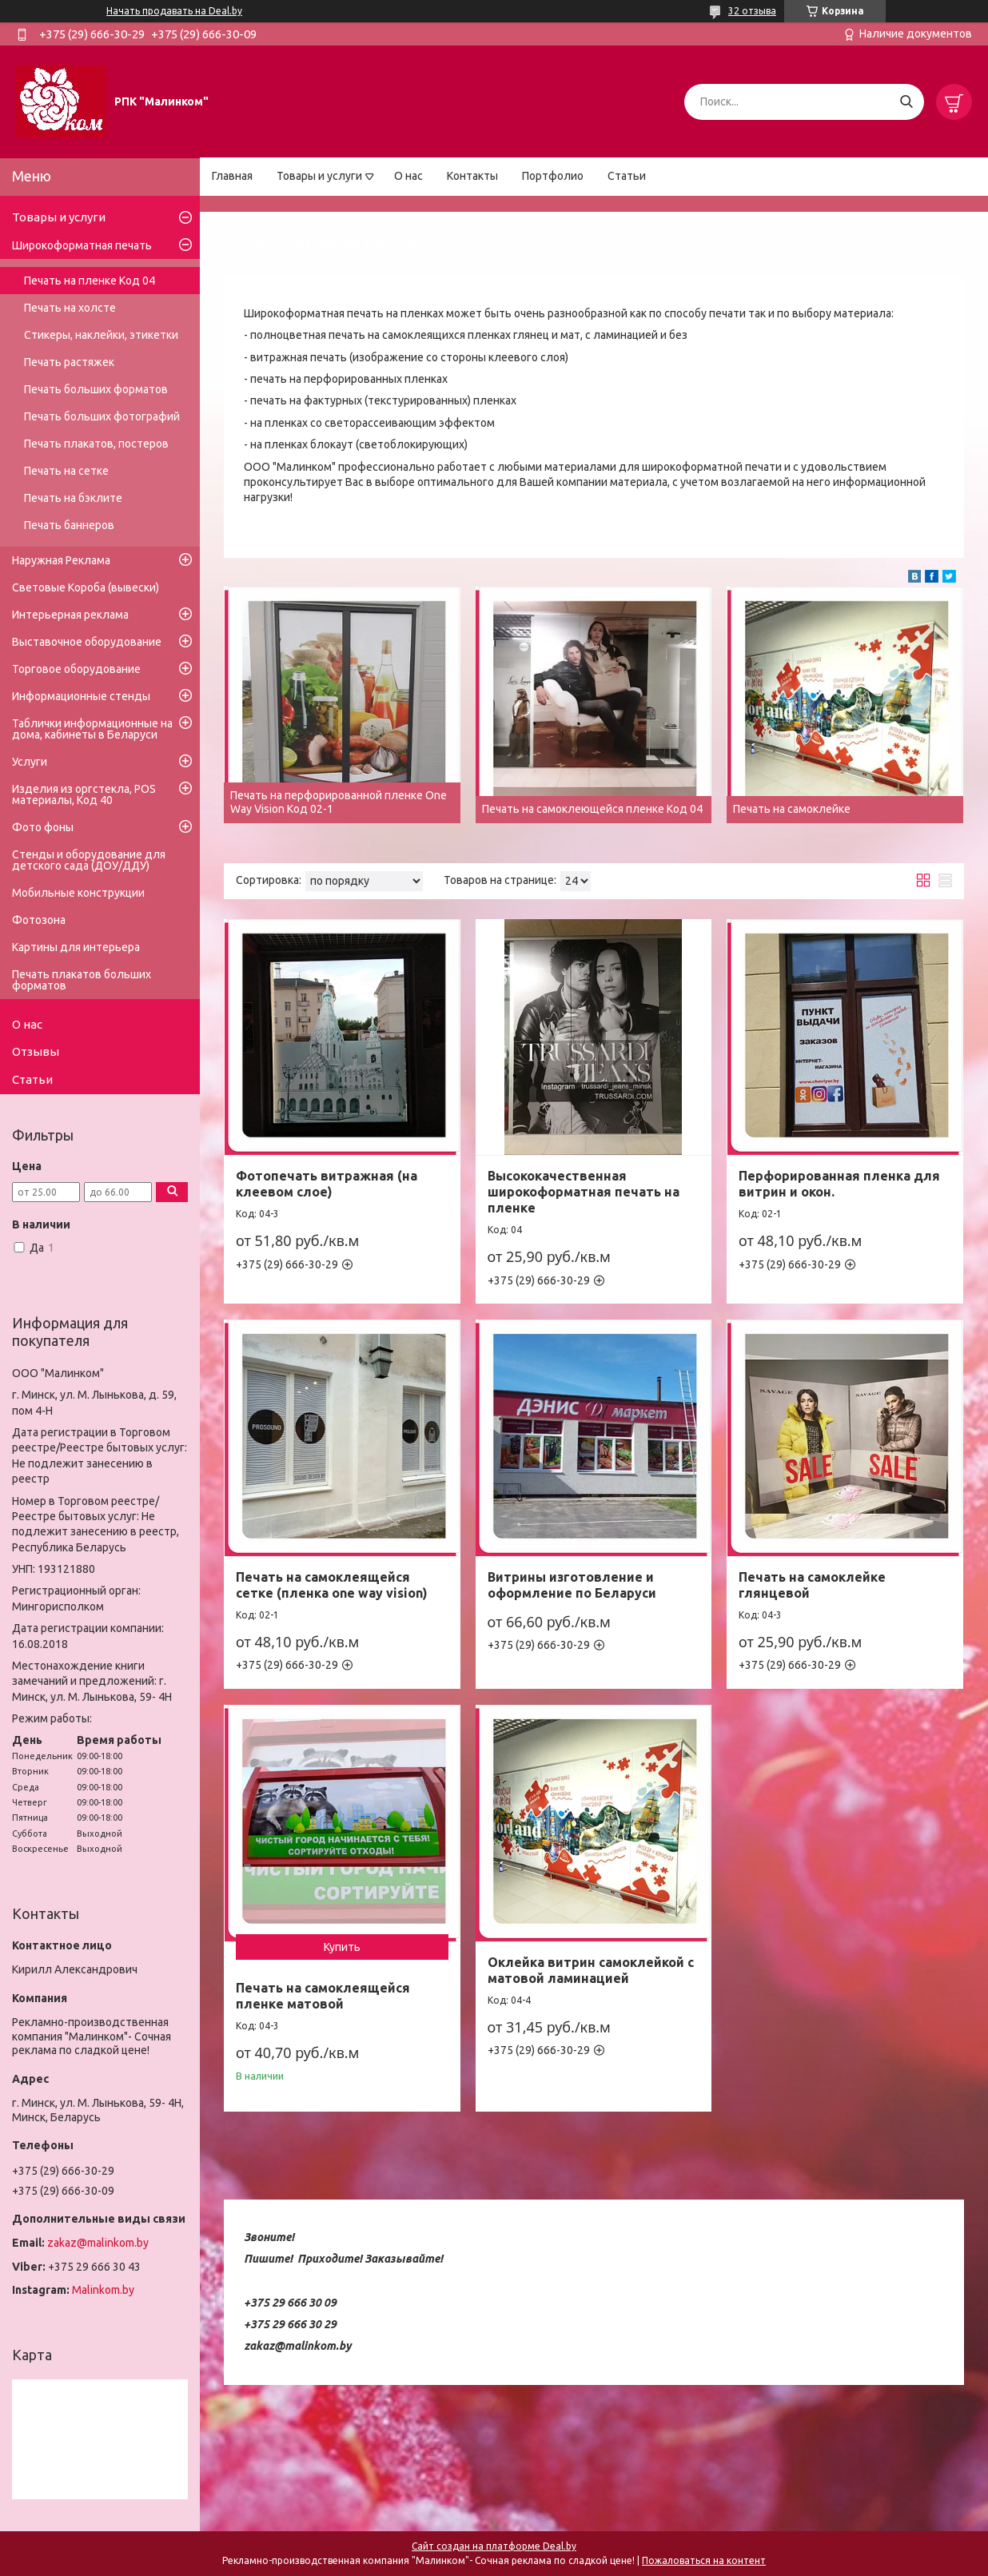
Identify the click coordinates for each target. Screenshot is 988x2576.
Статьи (627, 175)
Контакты (472, 175)
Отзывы (35, 1051)
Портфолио (553, 175)
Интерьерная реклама (70, 614)
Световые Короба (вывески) (85, 587)
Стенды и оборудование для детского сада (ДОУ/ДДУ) (88, 860)
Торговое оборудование (76, 669)
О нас (408, 175)
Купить (342, 1947)
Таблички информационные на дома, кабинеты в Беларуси (92, 729)
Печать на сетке (66, 470)
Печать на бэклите (73, 498)
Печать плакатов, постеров (96, 443)
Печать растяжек (69, 362)
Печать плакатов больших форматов (81, 980)
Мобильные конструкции (78, 892)
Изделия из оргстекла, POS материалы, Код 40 (84, 794)
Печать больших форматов (96, 389)
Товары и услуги (319, 175)
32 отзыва (752, 11)
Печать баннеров (69, 525)
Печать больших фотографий (102, 416)
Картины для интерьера (76, 947)
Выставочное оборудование (86, 641)
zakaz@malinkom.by (98, 2242)
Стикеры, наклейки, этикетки (101, 334)
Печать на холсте (70, 307)
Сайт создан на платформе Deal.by (494, 2546)
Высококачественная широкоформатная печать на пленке (583, 1192)
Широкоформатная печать (82, 245)
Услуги (29, 761)
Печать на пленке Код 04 (89, 280)
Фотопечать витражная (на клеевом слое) (326, 1184)
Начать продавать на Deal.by (174, 11)
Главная (232, 175)
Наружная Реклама (61, 560)
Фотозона (39, 920)
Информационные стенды (81, 696)
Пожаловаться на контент (704, 2560)
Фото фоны (43, 827)
